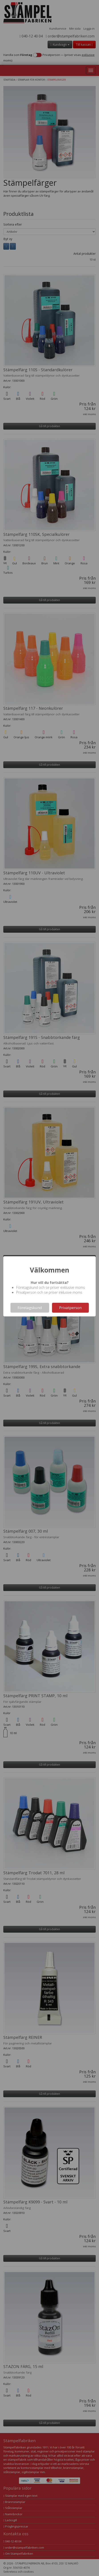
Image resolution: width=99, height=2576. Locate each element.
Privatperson (70, 1307)
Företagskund (30, 1307)
